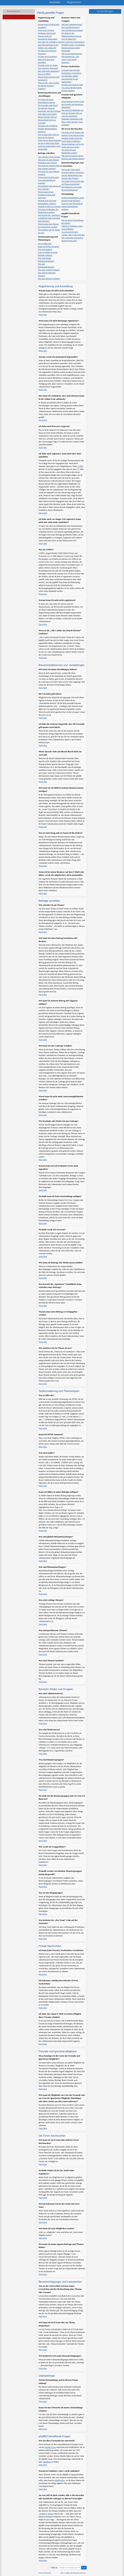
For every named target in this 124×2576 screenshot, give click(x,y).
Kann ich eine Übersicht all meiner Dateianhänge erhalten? (72, 206)
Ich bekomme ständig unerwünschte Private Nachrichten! (70, 79)
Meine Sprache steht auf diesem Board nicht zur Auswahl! (47, 120)
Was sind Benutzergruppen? (72, 30)
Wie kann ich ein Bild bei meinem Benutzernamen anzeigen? (48, 129)
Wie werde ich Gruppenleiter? (73, 42)
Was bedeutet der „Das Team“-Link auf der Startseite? (70, 59)
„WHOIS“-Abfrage (46, 2514)
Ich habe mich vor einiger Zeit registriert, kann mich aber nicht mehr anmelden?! (49, 68)
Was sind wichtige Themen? (49, 270)
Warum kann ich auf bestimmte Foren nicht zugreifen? (46, 195)
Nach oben (43, 314)
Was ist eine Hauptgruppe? (72, 54)
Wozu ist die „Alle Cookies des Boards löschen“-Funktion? (48, 86)
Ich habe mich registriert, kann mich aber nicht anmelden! (47, 59)
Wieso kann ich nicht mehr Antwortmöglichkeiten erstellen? (48, 180)
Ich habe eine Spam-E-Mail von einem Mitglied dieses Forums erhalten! (72, 88)
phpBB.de (47, 2462)
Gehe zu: (54, 2567)
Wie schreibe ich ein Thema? (49, 157)
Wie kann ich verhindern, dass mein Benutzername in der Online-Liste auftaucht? (49, 45)
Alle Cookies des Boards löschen (73, 2573)
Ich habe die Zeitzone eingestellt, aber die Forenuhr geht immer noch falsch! (49, 111)
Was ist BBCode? (45, 243)
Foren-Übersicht (13, 11)
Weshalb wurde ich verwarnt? (49, 206)
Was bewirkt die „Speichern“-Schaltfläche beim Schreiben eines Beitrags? (49, 218)
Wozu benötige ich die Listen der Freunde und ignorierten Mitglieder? (73, 104)
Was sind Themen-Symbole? (49, 278)
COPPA (80, 466)
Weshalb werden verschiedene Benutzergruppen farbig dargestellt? (73, 48)
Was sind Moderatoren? (71, 27)
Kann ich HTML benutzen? (48, 246)
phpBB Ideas (60, 2480)
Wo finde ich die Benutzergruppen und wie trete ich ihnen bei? (72, 36)
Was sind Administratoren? (72, 24)
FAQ (8, 17)
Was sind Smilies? (45, 249)
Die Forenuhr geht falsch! (48, 105)
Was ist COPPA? (44, 74)
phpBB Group (50, 2447)
